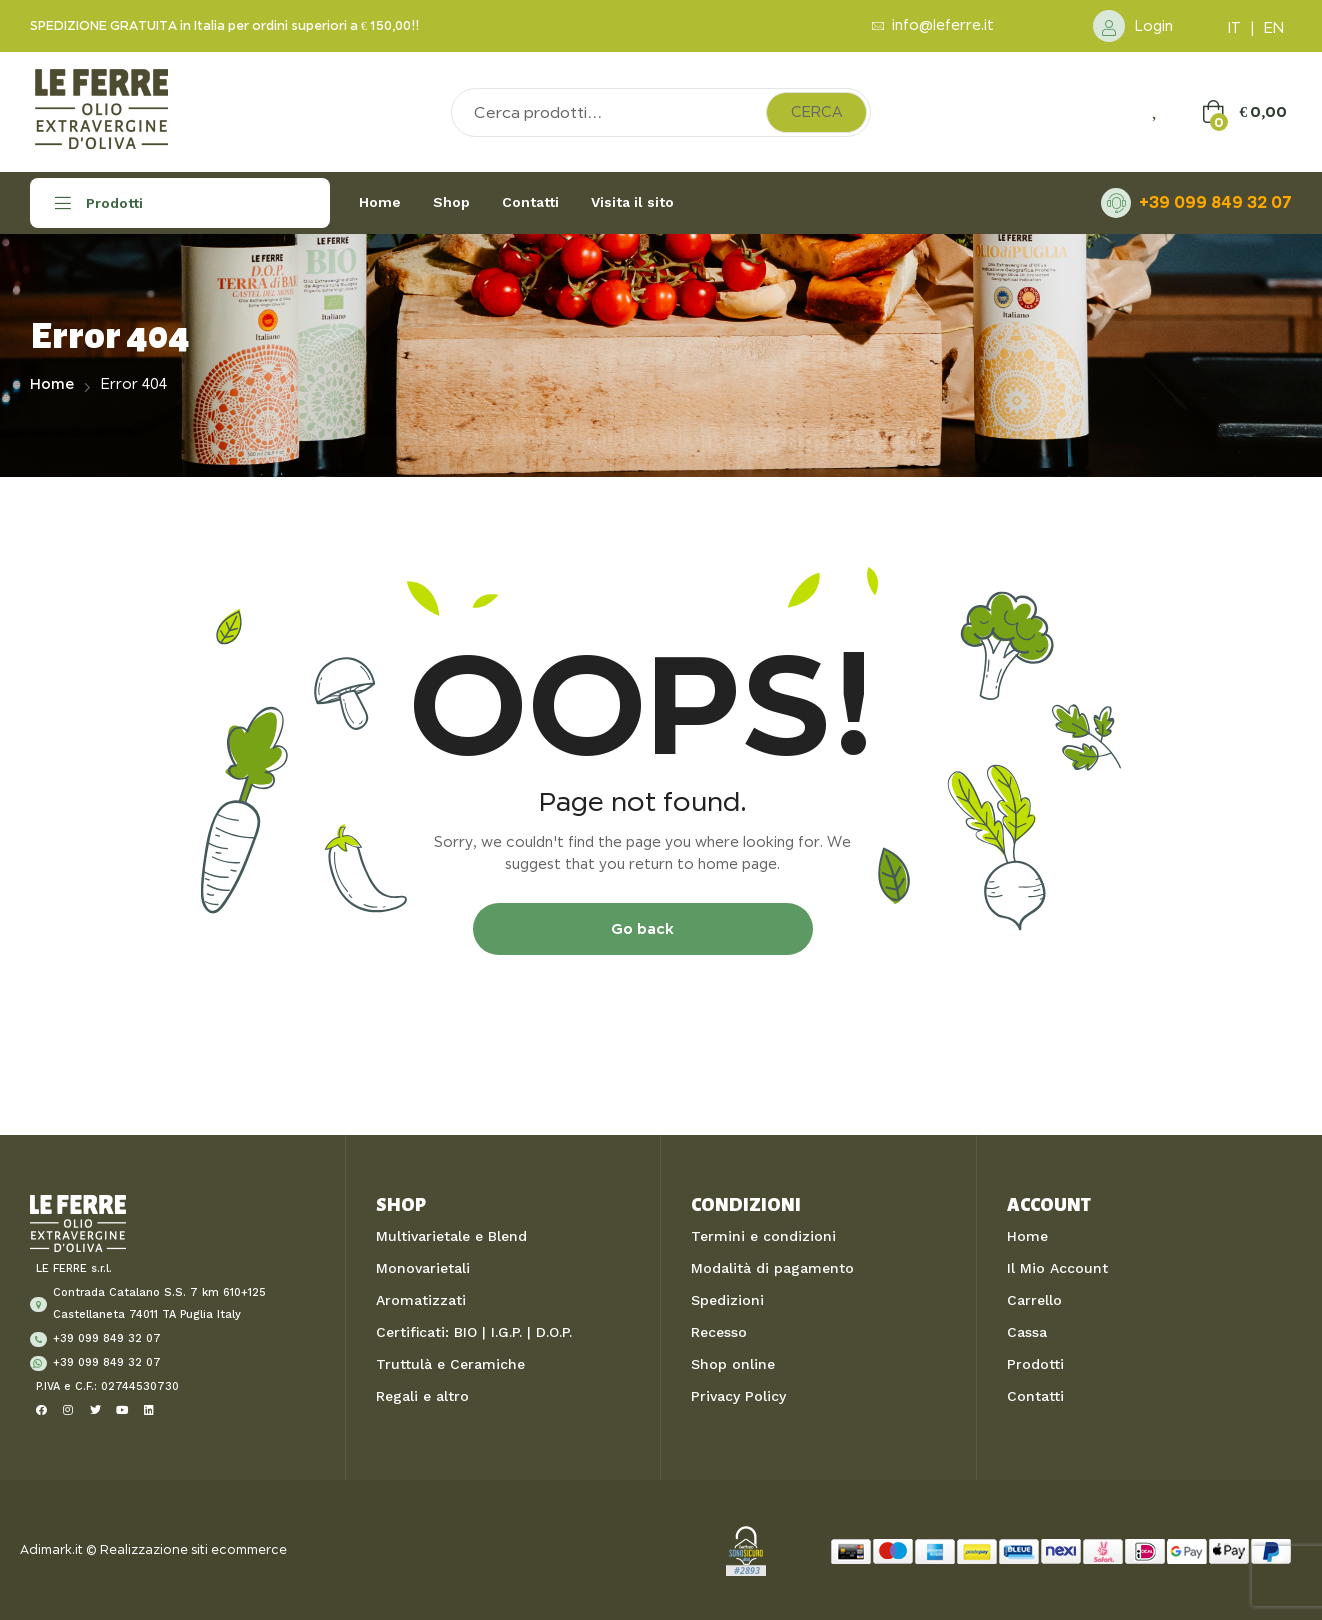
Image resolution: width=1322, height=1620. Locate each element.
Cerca (816, 112)
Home (52, 384)
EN (1274, 28)
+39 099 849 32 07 (1215, 202)
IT (1234, 28)
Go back (642, 928)
